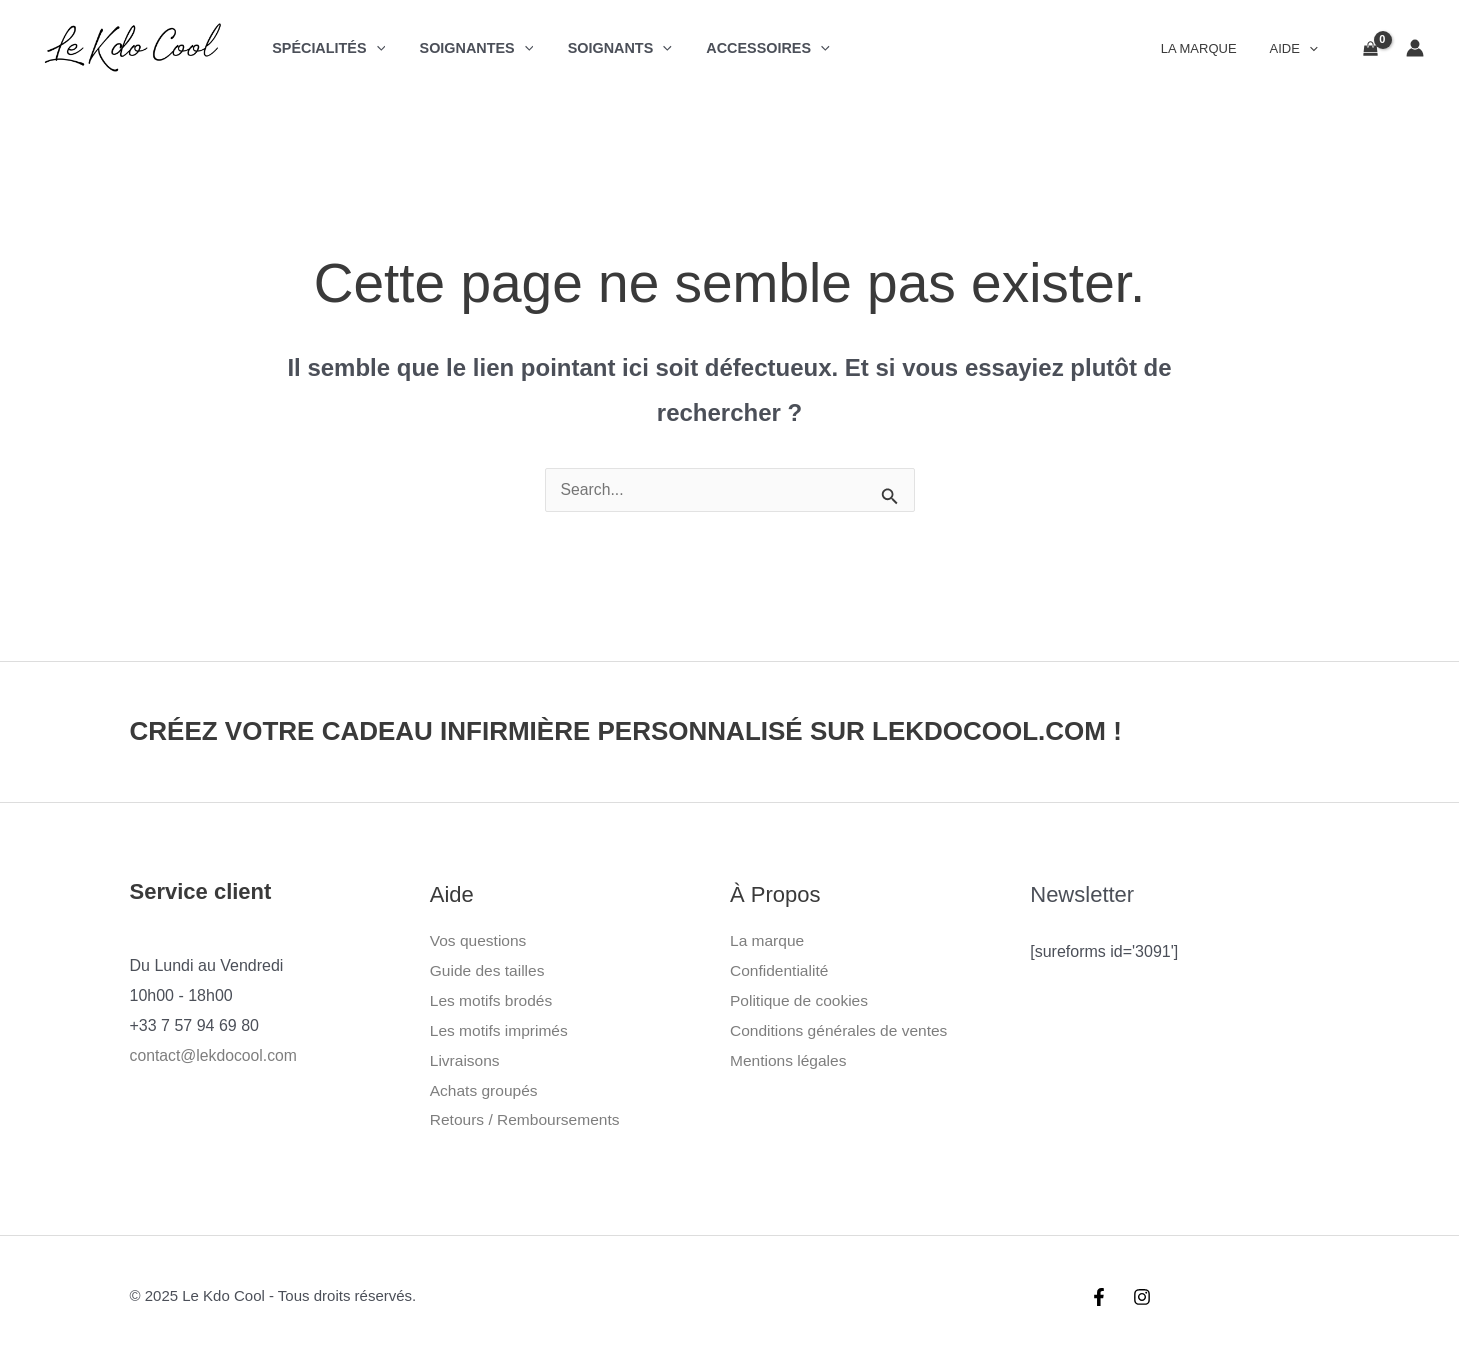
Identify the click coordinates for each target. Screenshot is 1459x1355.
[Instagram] (1142, 1296)
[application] (373, 48)
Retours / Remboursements (528, 1119)
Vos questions (480, 940)
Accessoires (748, 48)
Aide (1297, 48)
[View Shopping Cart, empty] (1370, 48)
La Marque (1209, 48)
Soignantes (468, 48)
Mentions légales (790, 1059)
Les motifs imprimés (501, 1030)
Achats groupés (485, 1089)
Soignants (606, 48)
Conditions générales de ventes (842, 1030)
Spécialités (325, 48)
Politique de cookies (801, 1000)
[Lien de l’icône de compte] (1415, 48)
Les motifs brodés (493, 1000)
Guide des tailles (489, 970)
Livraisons (466, 1059)
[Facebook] (1099, 1296)
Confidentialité (780, 970)
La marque (768, 940)
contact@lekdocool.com (215, 1055)
